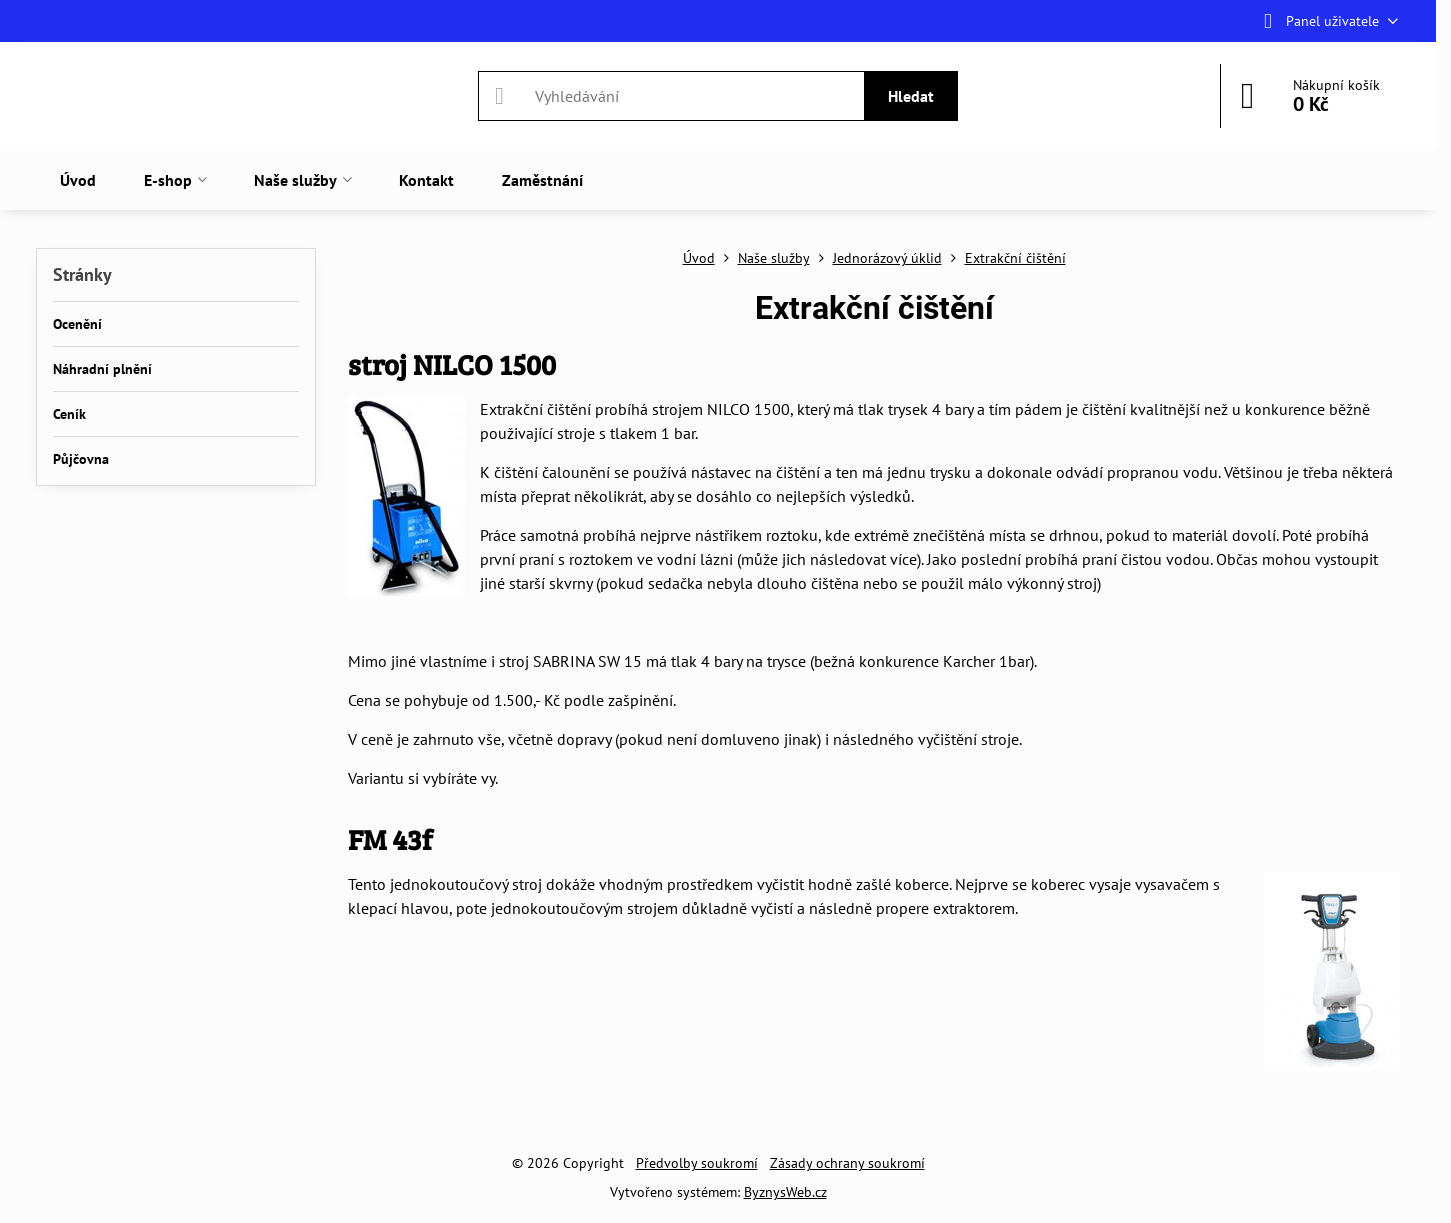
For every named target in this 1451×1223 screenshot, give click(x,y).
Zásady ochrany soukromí (847, 1163)
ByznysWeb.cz (785, 1192)
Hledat (911, 96)
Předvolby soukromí (697, 1163)
